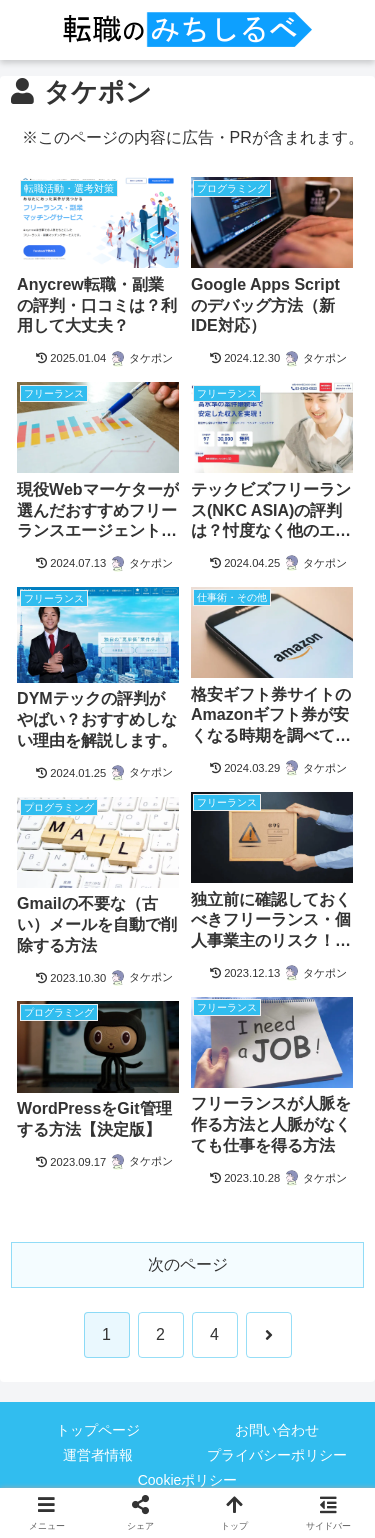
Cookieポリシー (188, 1480)
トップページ (98, 1430)
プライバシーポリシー (277, 1455)
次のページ (188, 1264)
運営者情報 (98, 1455)
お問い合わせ (277, 1430)
